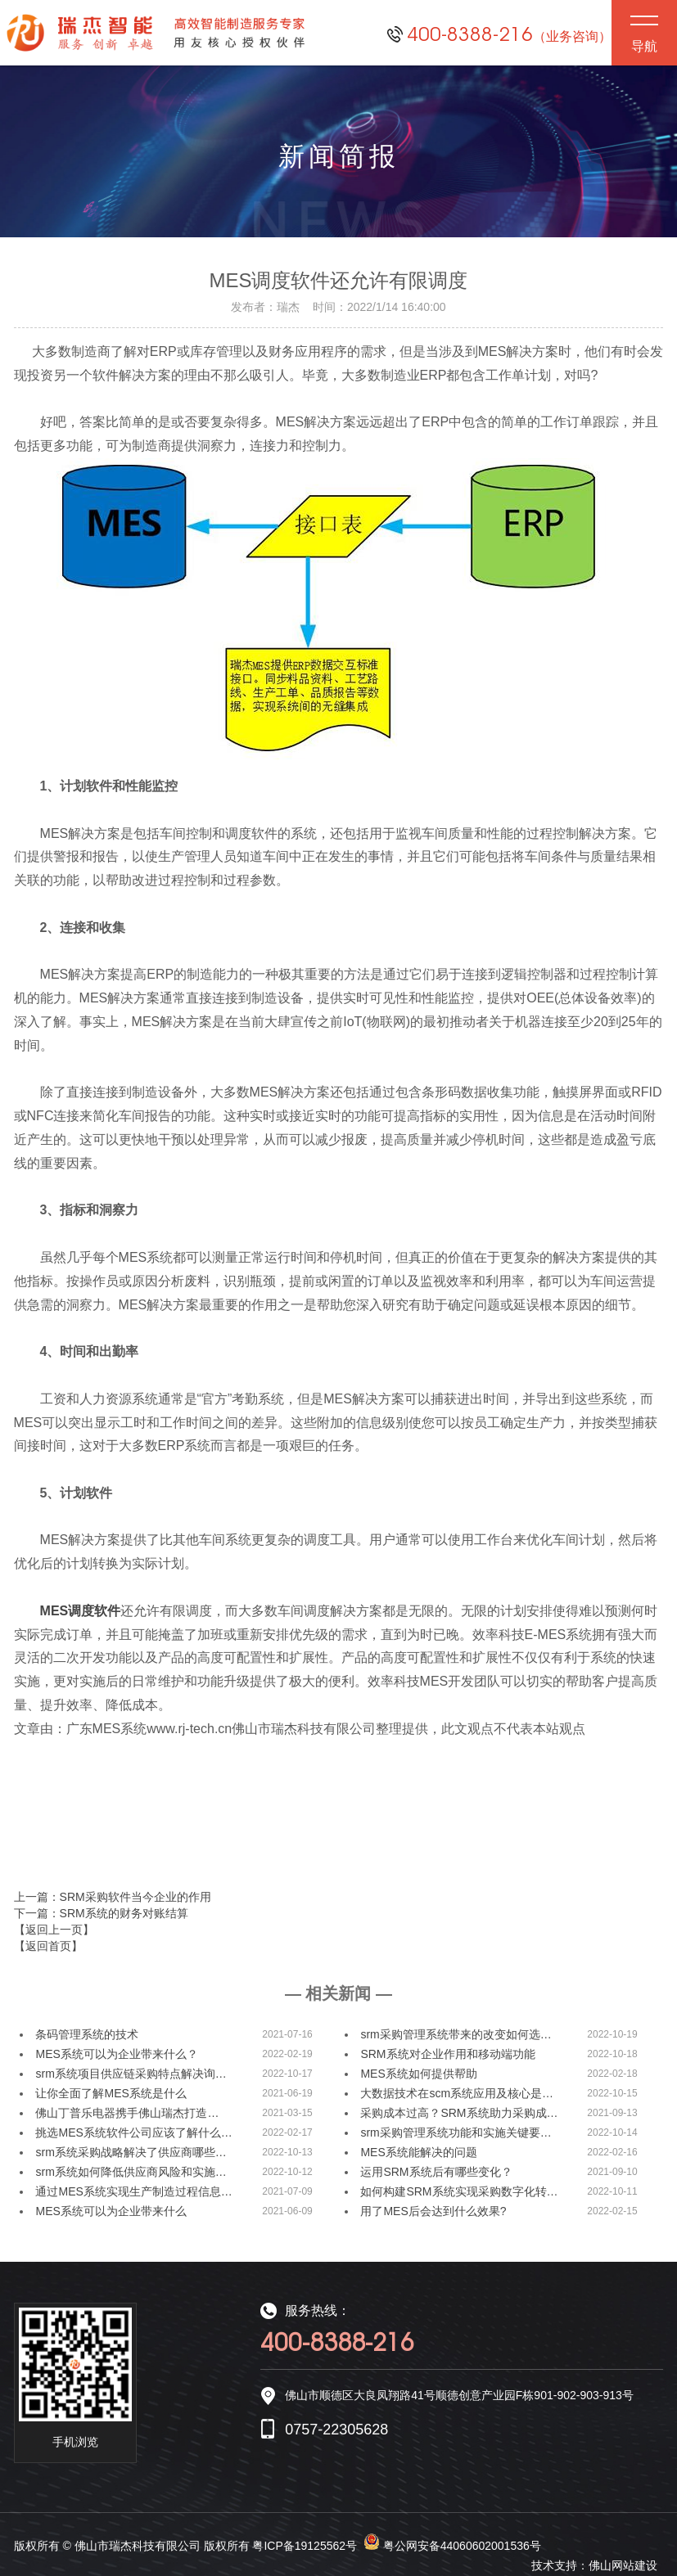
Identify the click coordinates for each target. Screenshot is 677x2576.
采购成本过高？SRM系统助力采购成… (458, 2112)
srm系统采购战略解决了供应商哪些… (130, 2152)
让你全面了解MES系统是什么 (110, 2093)
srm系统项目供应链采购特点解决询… (130, 2073)
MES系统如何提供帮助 (418, 2073)
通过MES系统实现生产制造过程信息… (133, 2191)
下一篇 (101, 1913)
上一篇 (112, 1896)
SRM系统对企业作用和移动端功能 (447, 2053)
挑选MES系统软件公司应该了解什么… (133, 2132)
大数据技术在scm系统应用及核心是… (456, 2093)
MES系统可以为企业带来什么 (110, 2211)
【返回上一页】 (54, 1929)
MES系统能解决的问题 (418, 2152)
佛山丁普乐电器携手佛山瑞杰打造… (127, 2112)
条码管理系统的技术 (86, 2034)
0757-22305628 (336, 2429)
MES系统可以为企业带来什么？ (116, 2053)
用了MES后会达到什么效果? (433, 2211)
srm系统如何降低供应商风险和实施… (130, 2171)
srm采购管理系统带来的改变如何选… (455, 2034)
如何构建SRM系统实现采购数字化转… (458, 2191)
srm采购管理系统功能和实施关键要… (455, 2132)
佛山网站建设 (623, 2565)
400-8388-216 (509, 34)
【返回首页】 (48, 1945)
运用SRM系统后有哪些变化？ (436, 2171)
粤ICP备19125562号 (304, 2545)
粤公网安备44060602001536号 (462, 2545)
